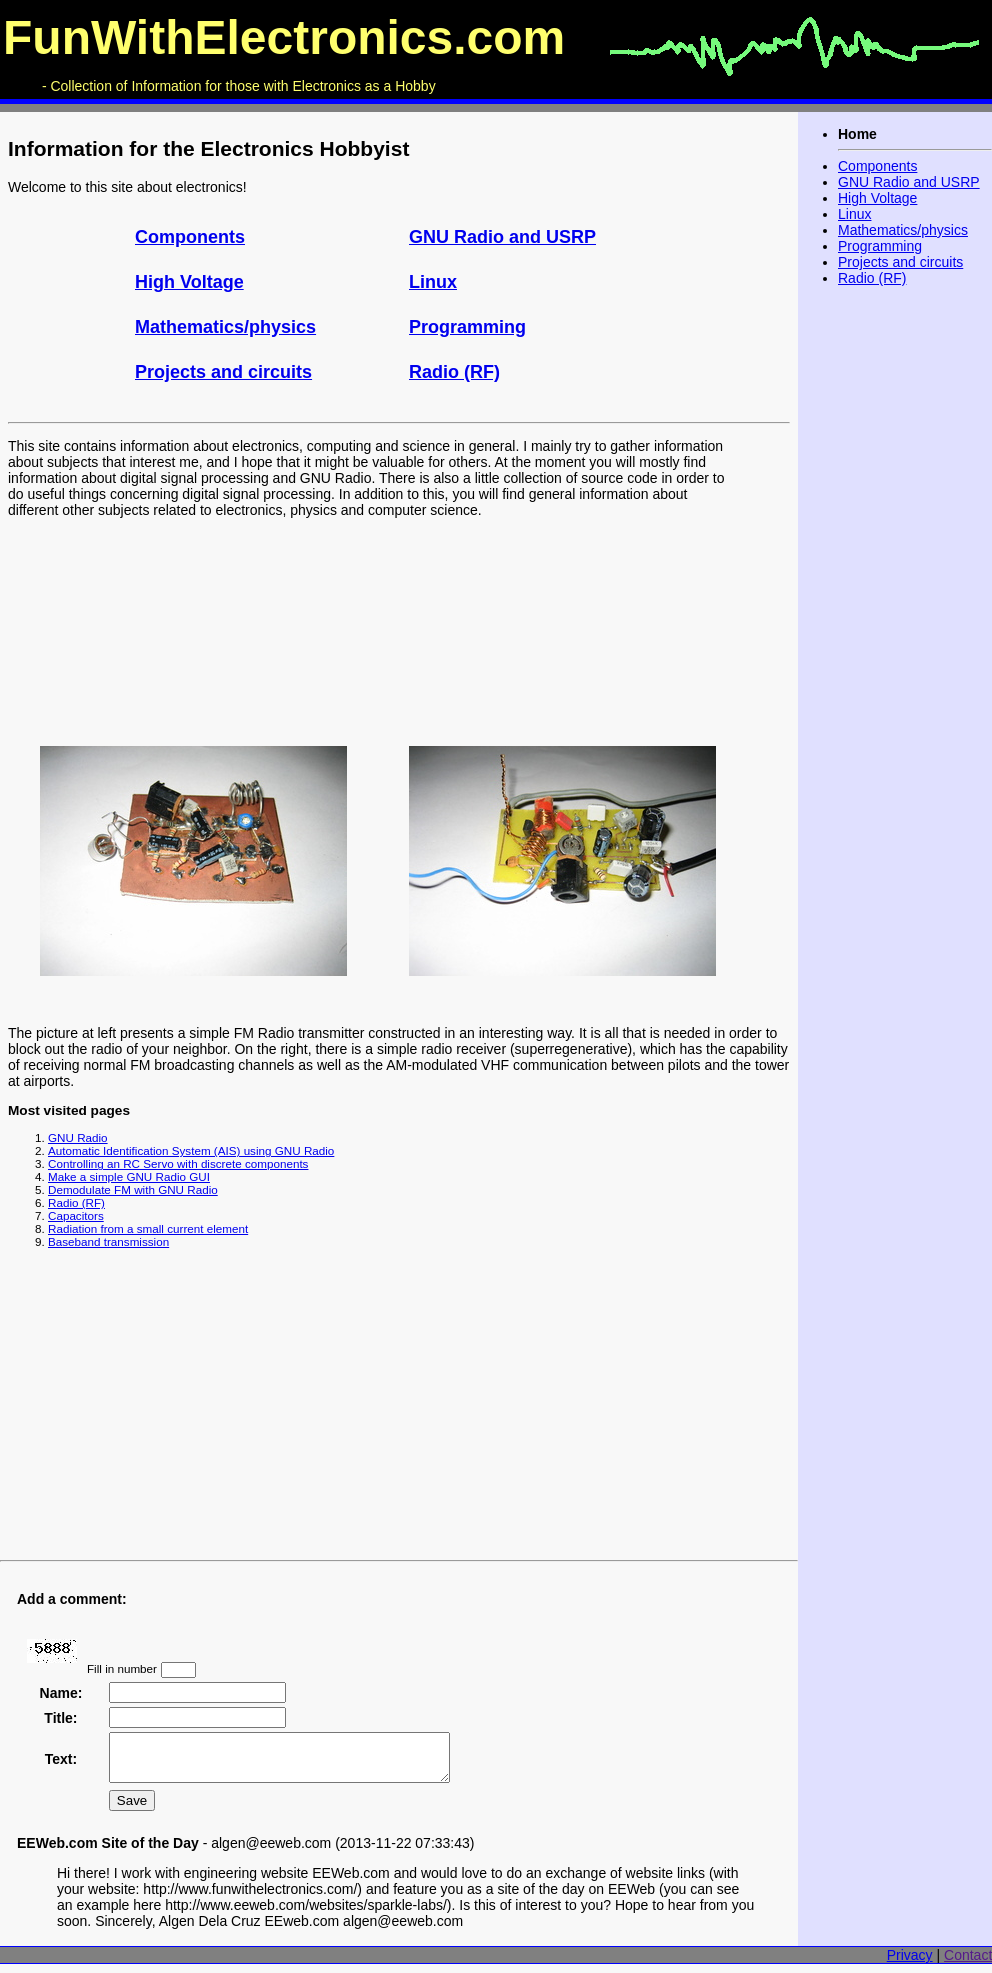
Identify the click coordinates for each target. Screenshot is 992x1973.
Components (190, 237)
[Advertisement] (399, 1409)
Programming (467, 327)
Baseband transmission (108, 1241)
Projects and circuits (223, 372)
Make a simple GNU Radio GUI (129, 1176)
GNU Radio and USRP (502, 237)
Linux (433, 282)
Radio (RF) (454, 372)
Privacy (910, 1964)
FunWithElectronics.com (284, 37)
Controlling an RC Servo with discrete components (178, 1163)
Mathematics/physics (225, 327)
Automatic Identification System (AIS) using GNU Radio (191, 1150)
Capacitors (76, 1215)
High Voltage (189, 282)
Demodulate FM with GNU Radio (133, 1189)
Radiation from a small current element (148, 1228)
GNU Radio (78, 1137)
